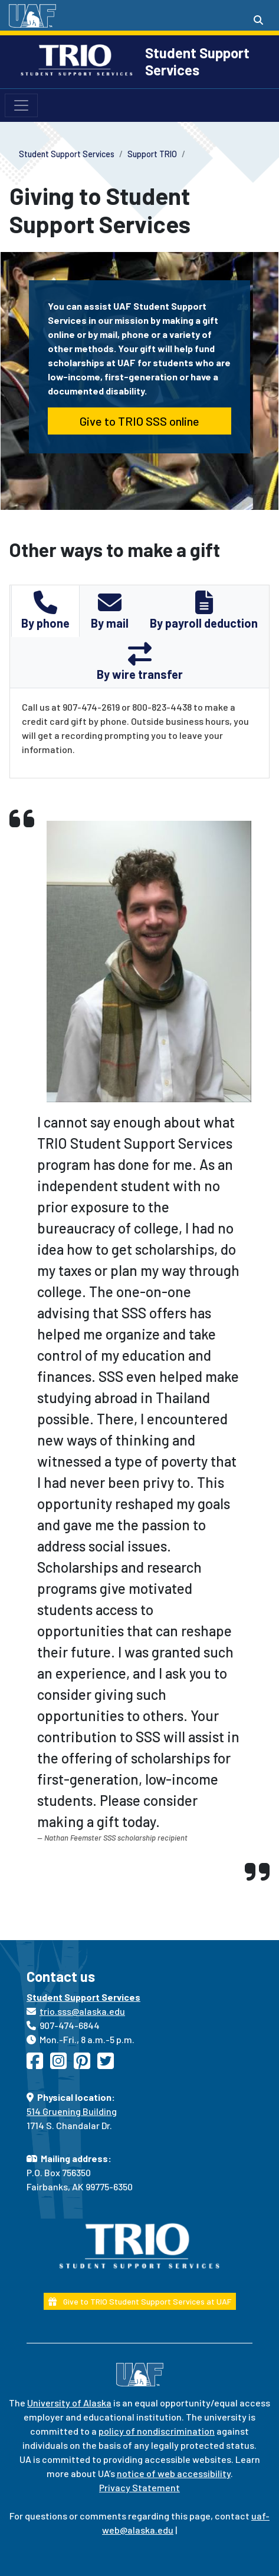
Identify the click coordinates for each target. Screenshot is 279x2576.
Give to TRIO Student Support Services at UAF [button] (139, 2301)
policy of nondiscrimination (157, 2430)
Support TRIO (152, 154)
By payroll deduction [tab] (204, 610)
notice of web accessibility (174, 2473)
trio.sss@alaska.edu (82, 2011)
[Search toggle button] (258, 20)
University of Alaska (69, 2402)
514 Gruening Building (72, 2111)
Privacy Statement (139, 2487)
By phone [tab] (45, 610)
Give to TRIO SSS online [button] (139, 421)
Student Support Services (197, 61)
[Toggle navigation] (21, 105)
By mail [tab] (110, 610)
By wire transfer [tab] (140, 661)
